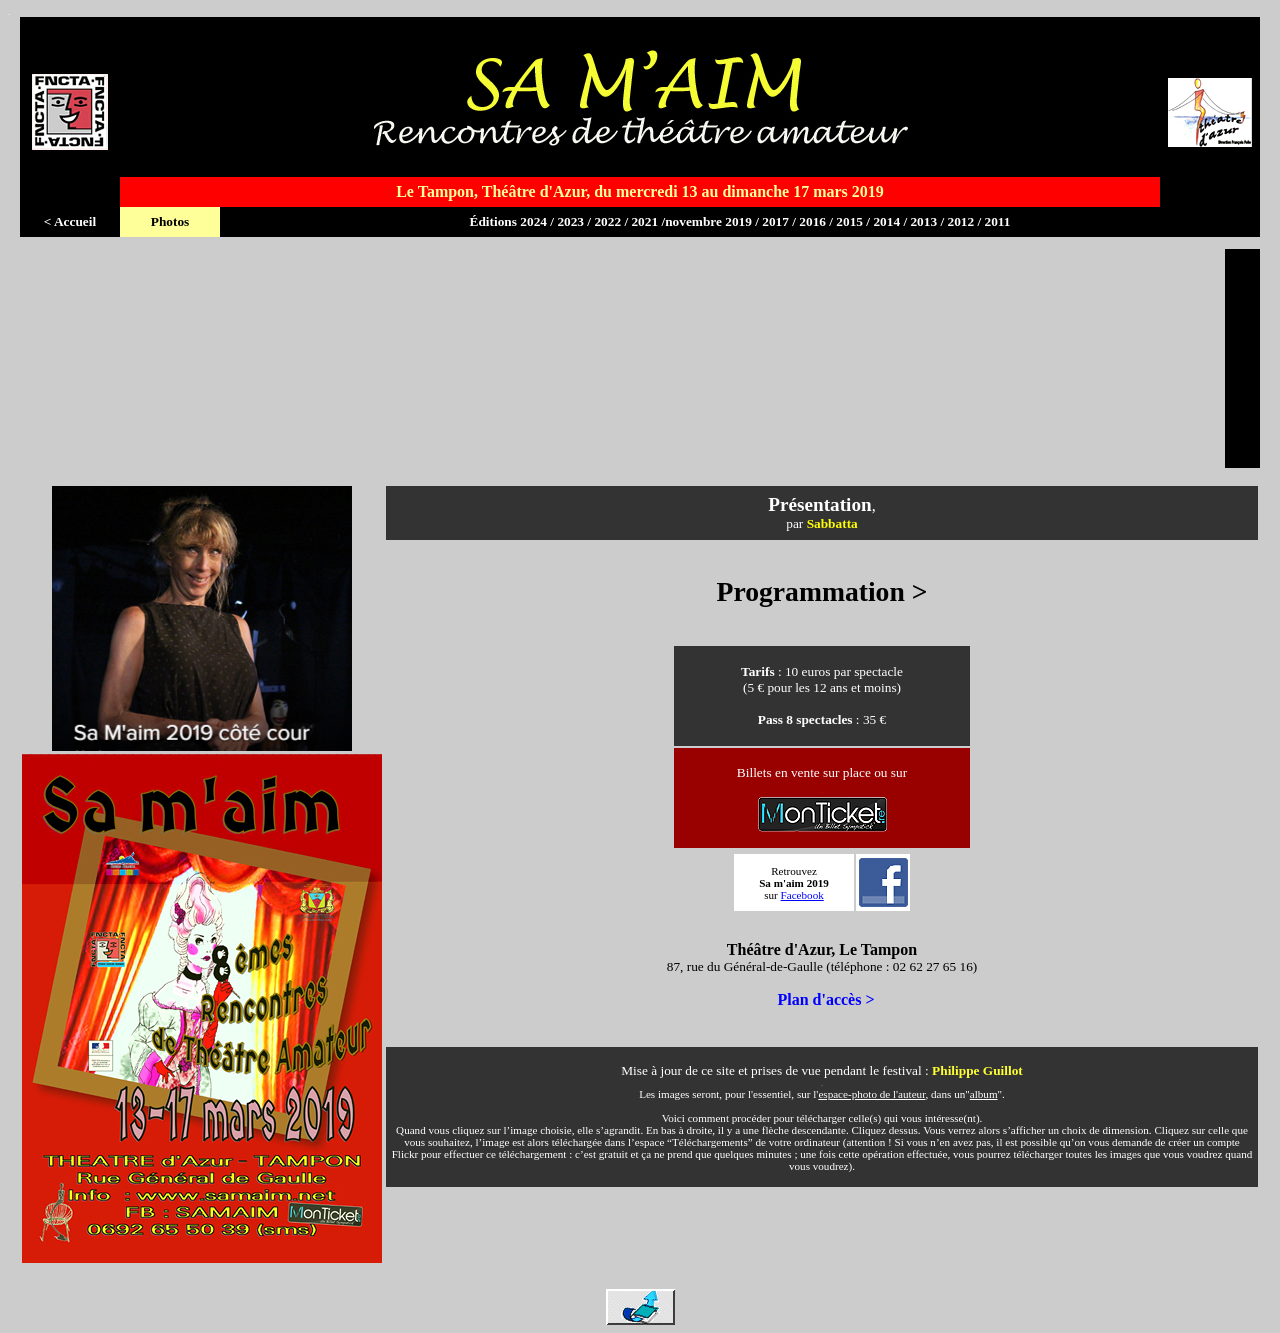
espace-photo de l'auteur (871, 1094)
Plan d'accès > (825, 999)
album (984, 1094)
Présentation (819, 504)
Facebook (802, 895)
